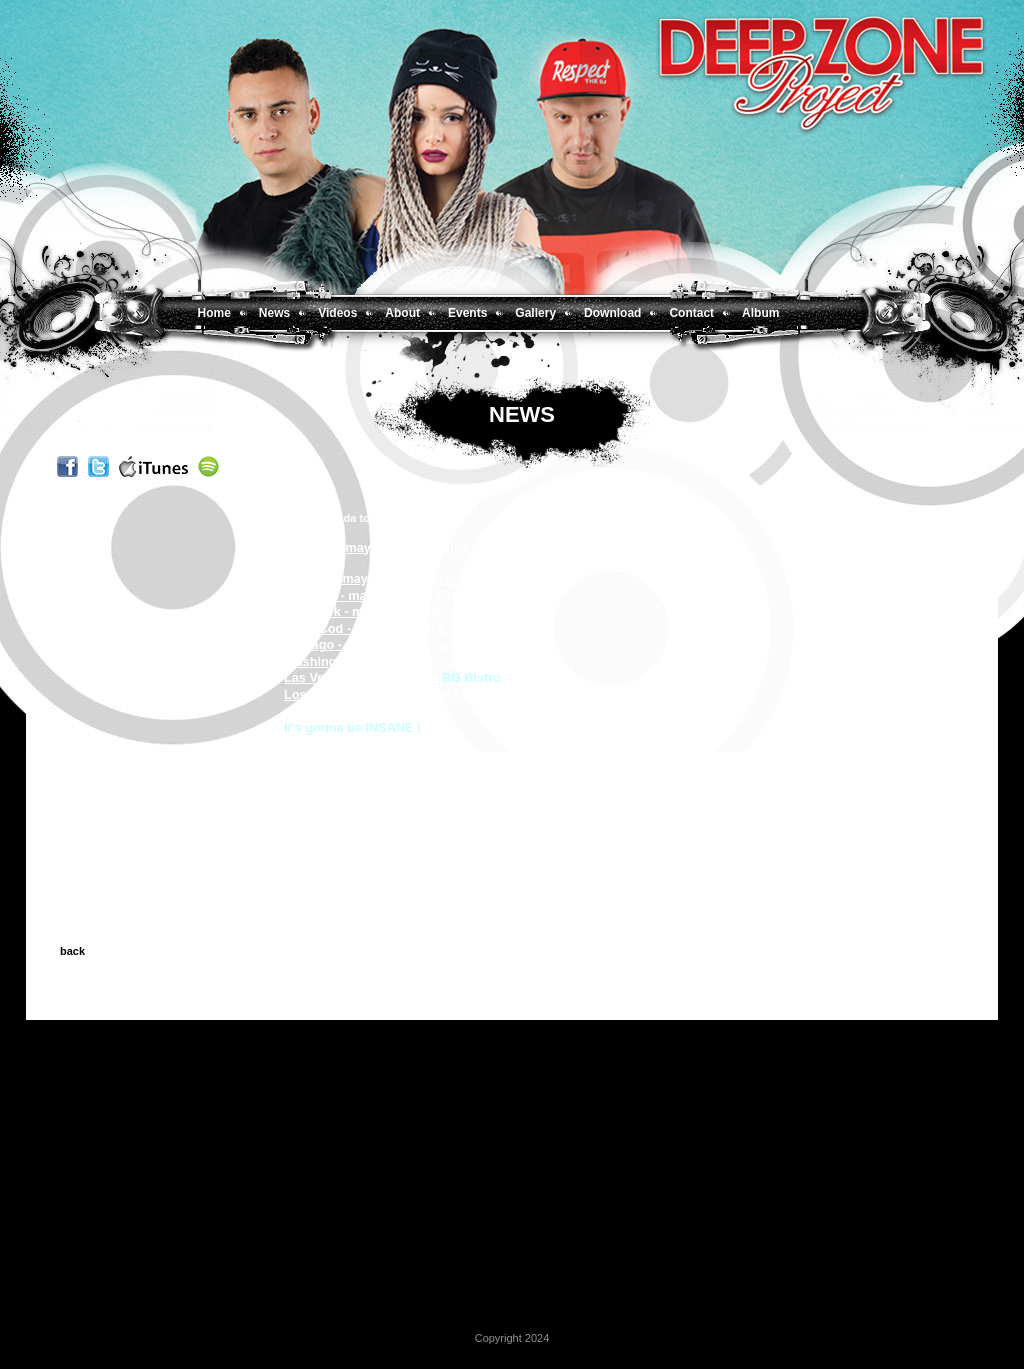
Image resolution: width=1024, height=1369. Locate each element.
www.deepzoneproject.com (366, 743)
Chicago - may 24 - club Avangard (387, 644)
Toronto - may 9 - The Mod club (378, 578)
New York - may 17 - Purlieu (367, 611)
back (72, 951)
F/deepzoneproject (342, 760)
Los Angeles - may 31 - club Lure (383, 694)
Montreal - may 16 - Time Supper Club (399, 595)
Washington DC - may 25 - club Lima (393, 661)
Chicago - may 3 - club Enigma (376, 547)
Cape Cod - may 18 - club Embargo (389, 628)
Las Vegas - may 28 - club (363, 677)
